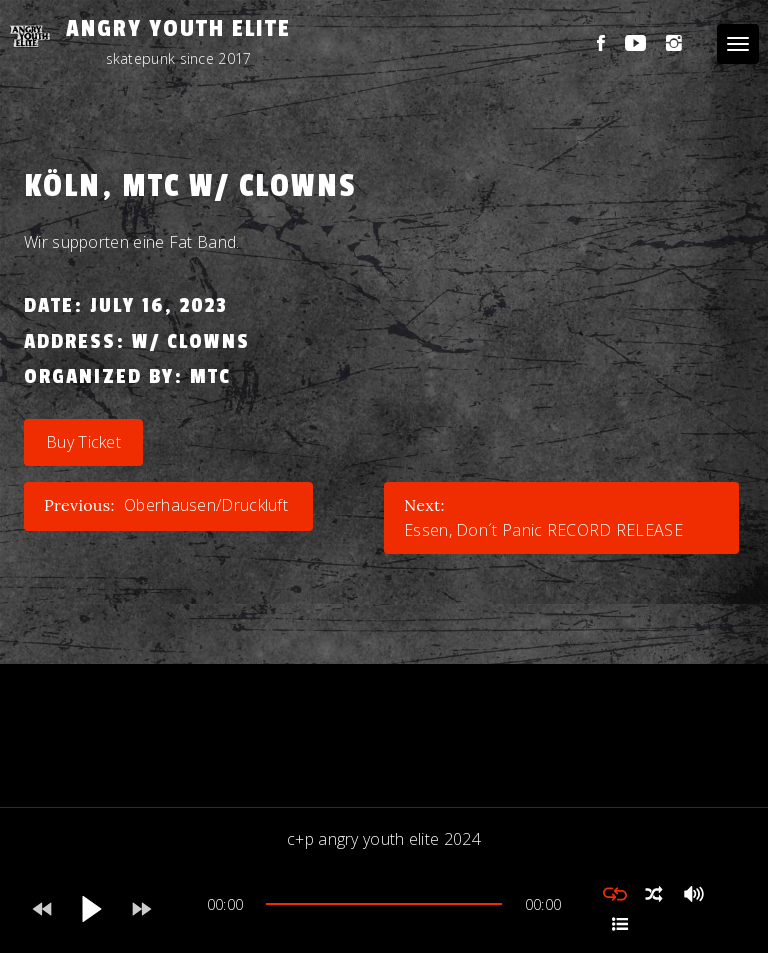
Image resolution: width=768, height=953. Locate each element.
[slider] (384, 904)
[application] (384, 909)
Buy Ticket (83, 442)
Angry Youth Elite (178, 28)
